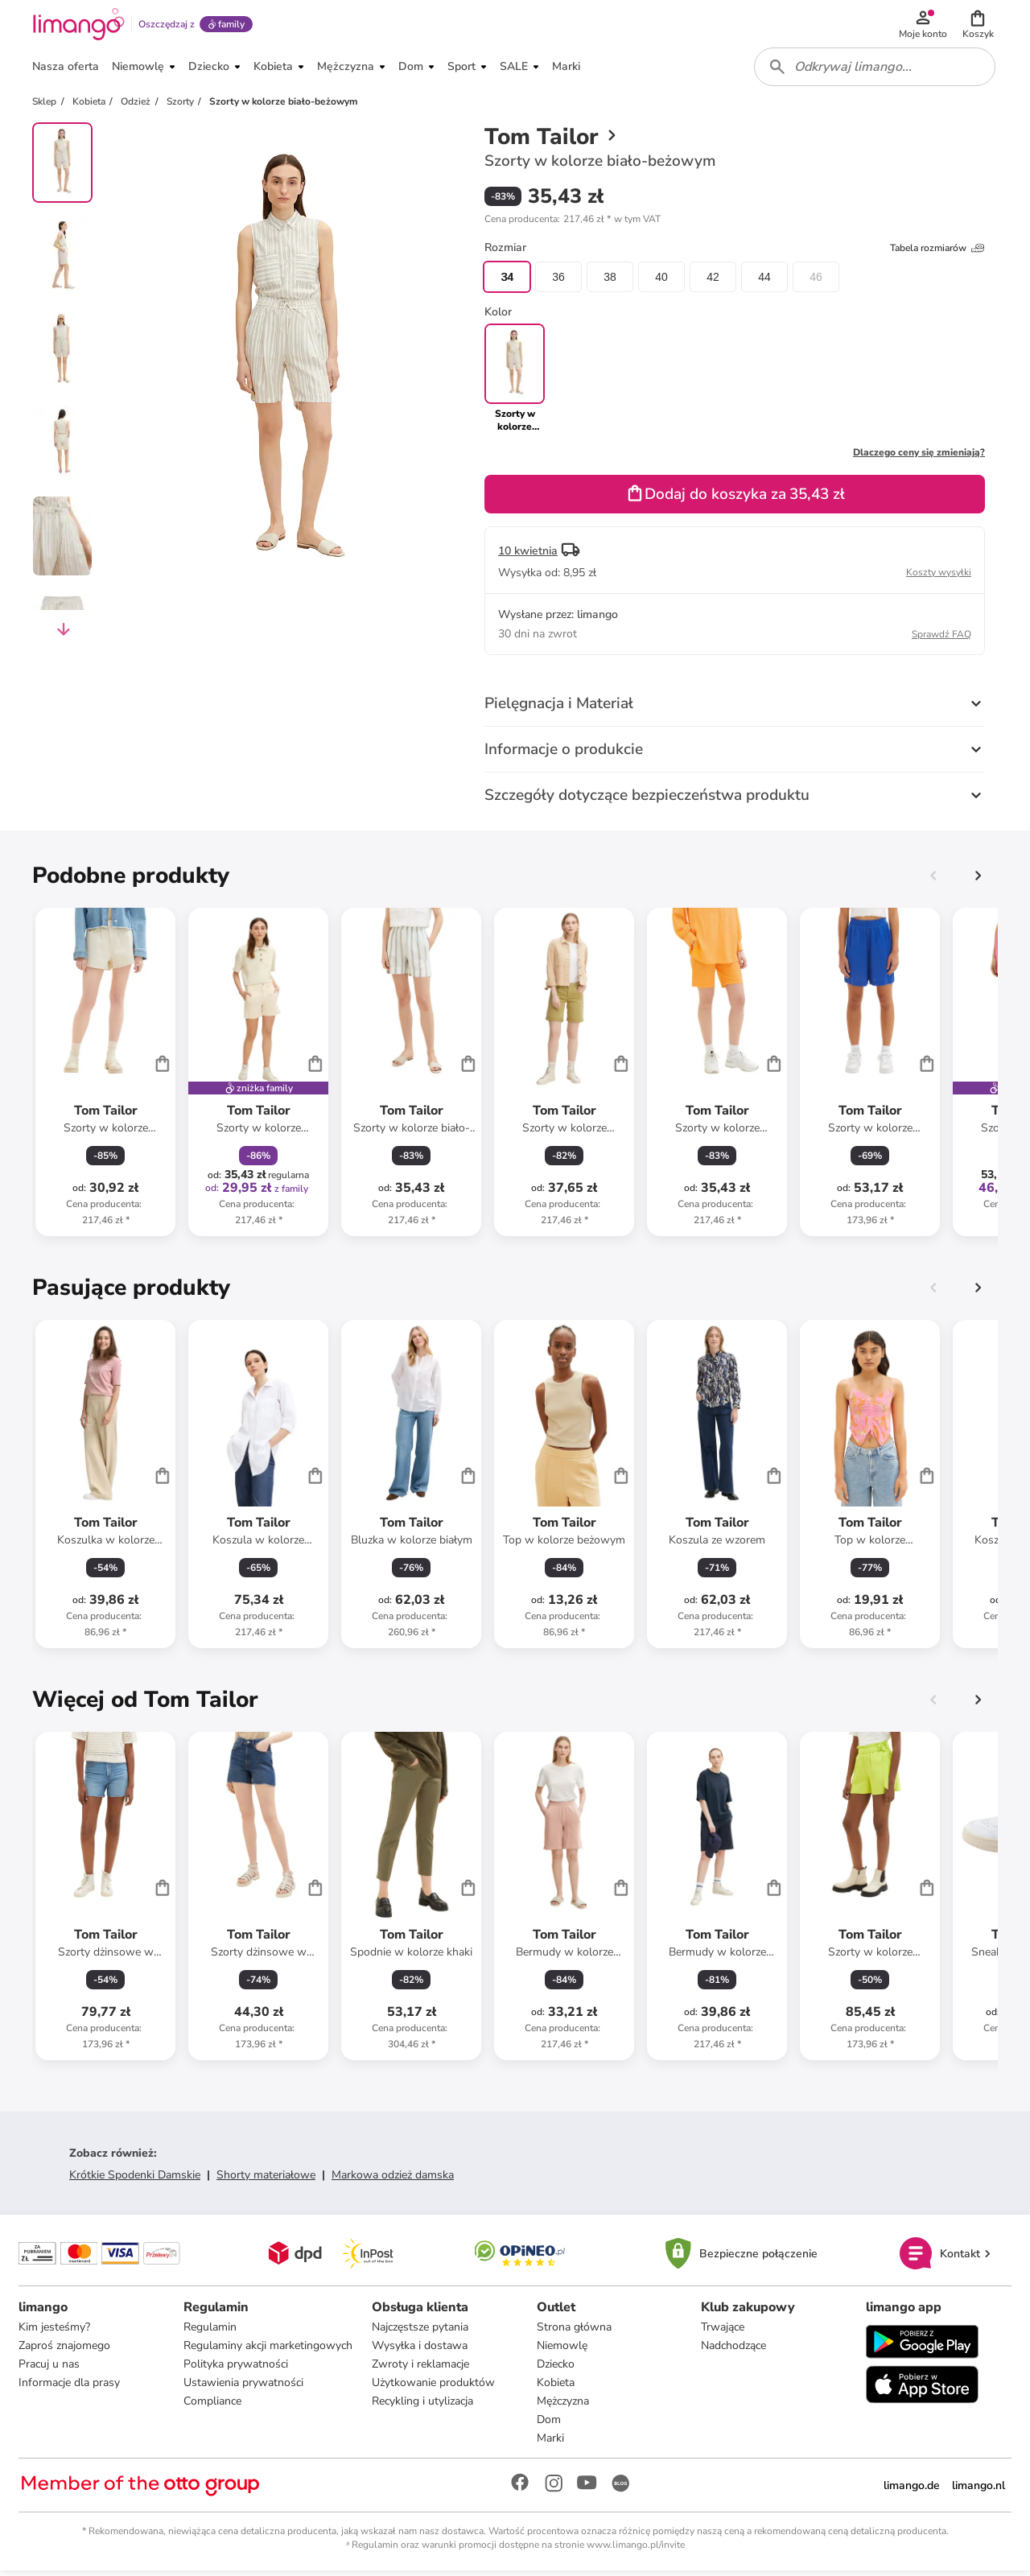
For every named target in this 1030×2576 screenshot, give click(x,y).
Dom (549, 2425)
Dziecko (556, 2369)
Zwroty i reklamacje (420, 2369)
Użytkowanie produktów (433, 2388)
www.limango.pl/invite (636, 2550)
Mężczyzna (563, 2406)
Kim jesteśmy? (55, 2332)
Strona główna (574, 2332)
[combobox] (875, 70)
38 (610, 281)
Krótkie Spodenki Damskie (134, 2179)
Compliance (212, 2406)
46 (816, 281)
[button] (978, 25)
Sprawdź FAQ (941, 639)
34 (507, 281)
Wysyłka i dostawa (420, 2351)
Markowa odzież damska (393, 2179)
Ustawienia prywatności (243, 2388)
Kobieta (556, 2388)
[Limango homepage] (78, 25)
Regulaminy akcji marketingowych (267, 2351)
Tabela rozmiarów (937, 252)
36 (558, 281)
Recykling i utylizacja (422, 2406)
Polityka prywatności (235, 2369)
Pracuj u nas (49, 2369)
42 (713, 281)
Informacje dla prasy (70, 2388)
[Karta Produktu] (105, 1077)
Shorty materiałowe (265, 2179)
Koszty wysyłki (938, 577)
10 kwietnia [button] (528, 555)
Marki (550, 2443)
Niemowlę (562, 2351)
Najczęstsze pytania (420, 2332)
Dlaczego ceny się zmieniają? (919, 457)
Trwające (722, 2332)
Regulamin (210, 2332)
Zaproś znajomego (65, 2351)
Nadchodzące (733, 2351)
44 (764, 281)
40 (661, 281)
